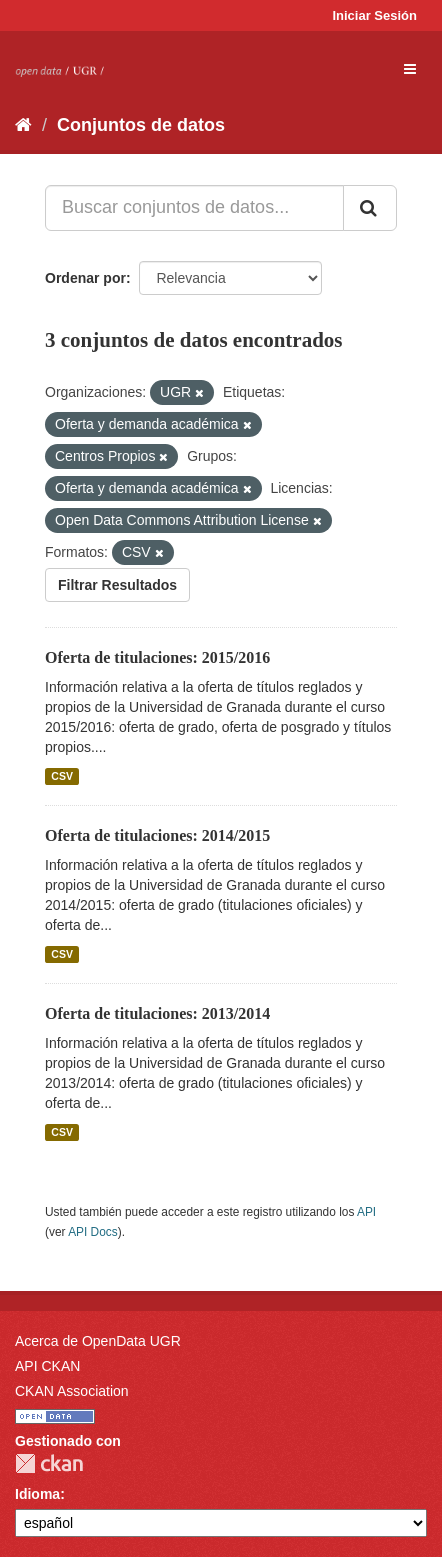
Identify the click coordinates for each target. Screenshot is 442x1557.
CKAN (49, 1463)
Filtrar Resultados (117, 585)
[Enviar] (370, 208)
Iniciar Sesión (374, 15)
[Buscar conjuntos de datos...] (194, 208)
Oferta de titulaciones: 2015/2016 (157, 657)
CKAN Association (72, 1391)
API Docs (93, 1232)
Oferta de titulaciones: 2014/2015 (157, 835)
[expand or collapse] (410, 69)
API (366, 1212)
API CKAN (47, 1366)
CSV (62, 776)
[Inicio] (23, 125)
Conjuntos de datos (141, 125)
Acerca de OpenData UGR (98, 1341)
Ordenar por (85, 278)
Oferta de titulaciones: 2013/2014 (157, 1013)
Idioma (37, 1494)
